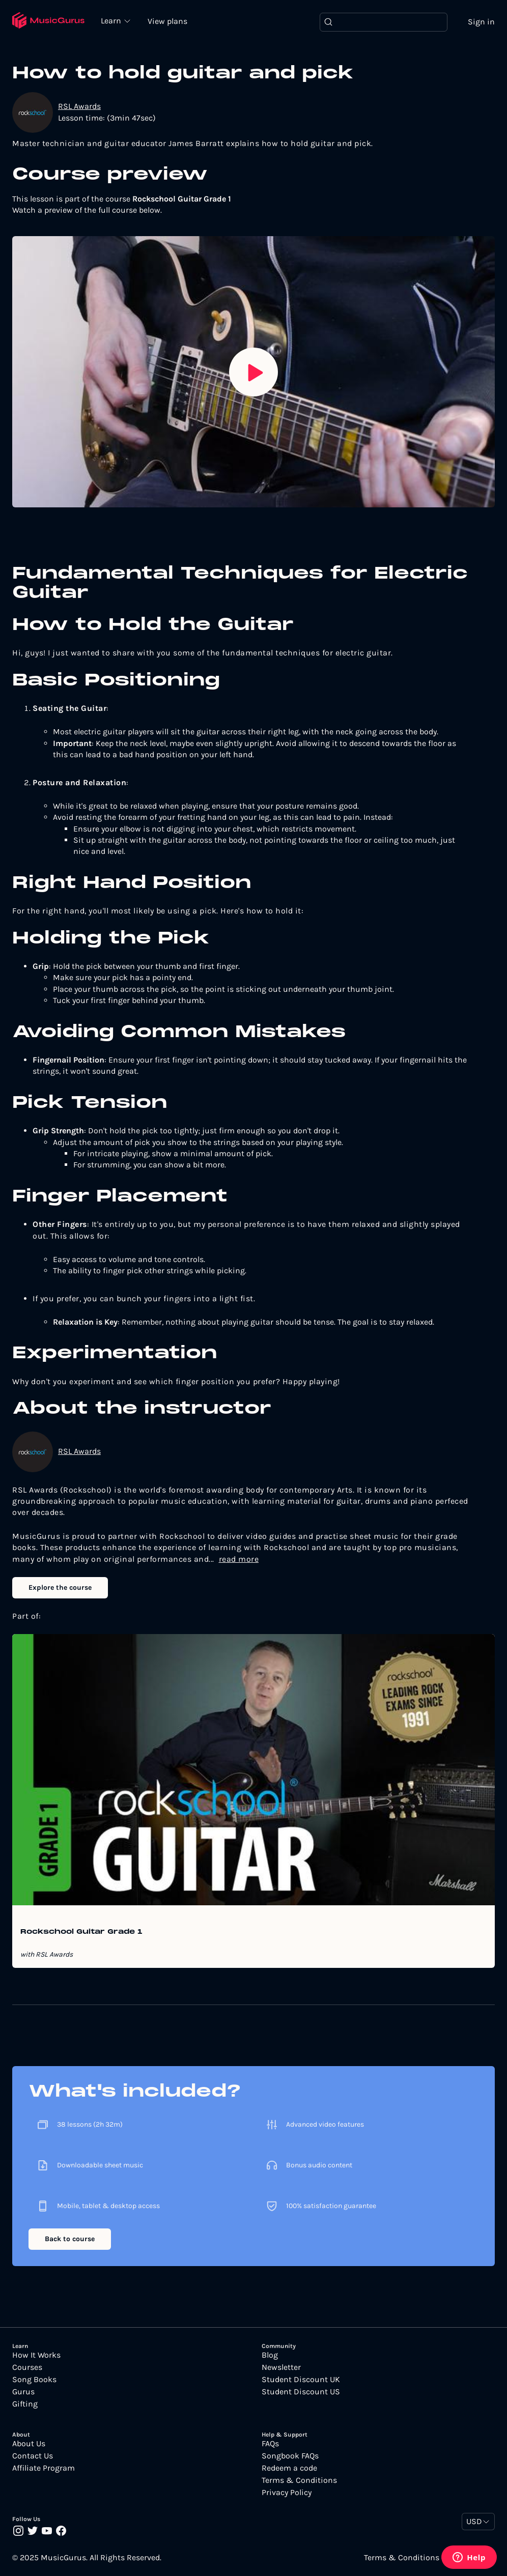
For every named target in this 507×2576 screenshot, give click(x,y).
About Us (28, 2444)
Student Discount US (301, 2392)
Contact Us (32, 2456)
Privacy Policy (287, 2492)
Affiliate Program (43, 2468)
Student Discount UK (301, 2379)
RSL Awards (79, 106)
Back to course (70, 2239)
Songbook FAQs (290, 2456)
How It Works (36, 2355)
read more (239, 1559)
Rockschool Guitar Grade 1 (81, 1932)
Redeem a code (289, 2468)
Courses (27, 2367)
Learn (112, 20)
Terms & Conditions (299, 2480)
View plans (167, 21)
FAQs (270, 2444)
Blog (270, 2355)
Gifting (25, 2404)
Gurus (23, 2392)
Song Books (34, 2379)
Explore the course (60, 1587)
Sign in (481, 21)
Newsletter (281, 2367)
